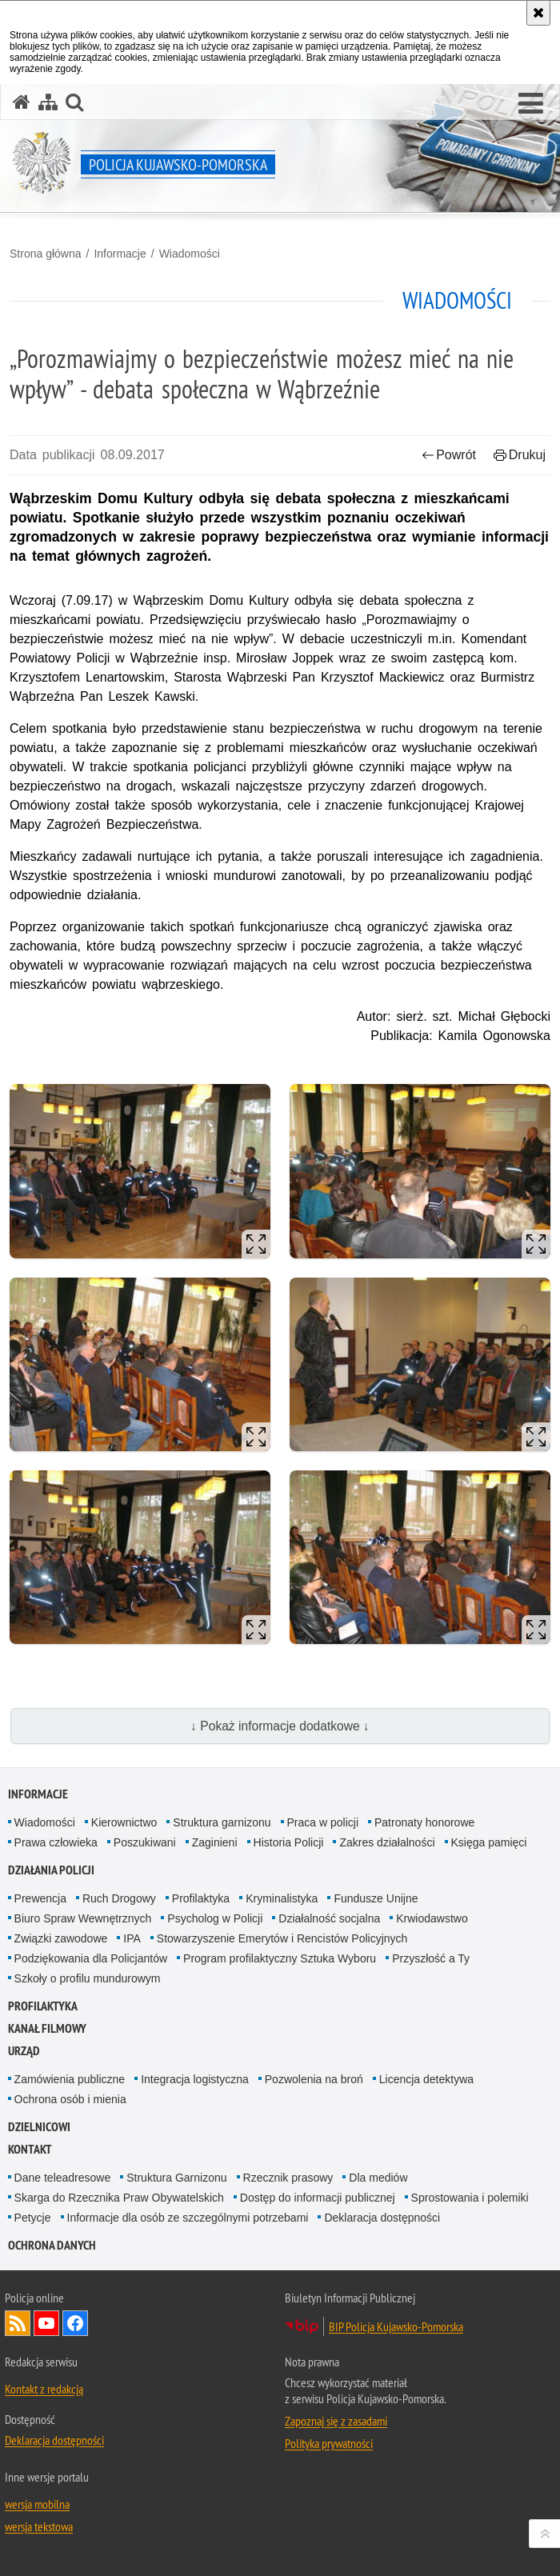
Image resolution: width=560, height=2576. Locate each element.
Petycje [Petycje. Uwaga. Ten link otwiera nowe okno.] (32, 2217)
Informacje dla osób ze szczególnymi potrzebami (188, 2217)
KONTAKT (30, 2149)
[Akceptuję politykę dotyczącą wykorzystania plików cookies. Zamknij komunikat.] (538, 13)
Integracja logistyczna (195, 2079)
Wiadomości (189, 253)
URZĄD (24, 2050)
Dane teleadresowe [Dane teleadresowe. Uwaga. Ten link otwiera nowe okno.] (62, 2177)
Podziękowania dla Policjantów (90, 1958)
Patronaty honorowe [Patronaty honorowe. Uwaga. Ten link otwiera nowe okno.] (424, 1822)
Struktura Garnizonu (176, 2177)
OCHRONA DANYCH (52, 2245)
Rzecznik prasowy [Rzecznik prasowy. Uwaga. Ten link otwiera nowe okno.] (288, 2177)
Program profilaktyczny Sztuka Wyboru (279, 1958)
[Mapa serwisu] (48, 102)
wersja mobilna (37, 2504)
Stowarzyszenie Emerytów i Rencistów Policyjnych (282, 1938)
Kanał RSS (17, 2323)
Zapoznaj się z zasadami (336, 2421)
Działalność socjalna (329, 1918)
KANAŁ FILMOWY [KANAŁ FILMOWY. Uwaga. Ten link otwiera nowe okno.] (47, 2028)
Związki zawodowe (61, 1938)
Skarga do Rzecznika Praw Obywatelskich (119, 2197)
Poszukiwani (145, 1842)
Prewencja (40, 1898)
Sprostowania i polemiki (470, 2197)
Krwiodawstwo (431, 1918)
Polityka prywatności (329, 2443)
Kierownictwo (124, 1822)
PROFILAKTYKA (43, 2006)
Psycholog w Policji (214, 1918)
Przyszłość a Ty (431, 1958)
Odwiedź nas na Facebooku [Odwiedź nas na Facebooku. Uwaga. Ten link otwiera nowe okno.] (75, 2323)
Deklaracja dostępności (382, 2217)
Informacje (120, 253)
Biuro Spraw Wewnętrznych (83, 1918)
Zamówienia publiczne (70, 2079)
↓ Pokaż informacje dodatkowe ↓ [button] (280, 1726)
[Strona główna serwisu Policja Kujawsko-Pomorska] (21, 102)
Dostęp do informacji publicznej (317, 2197)
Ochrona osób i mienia (70, 2099)
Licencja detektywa (426, 2079)
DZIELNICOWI (39, 2126)
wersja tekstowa (39, 2526)
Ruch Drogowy (119, 1898)
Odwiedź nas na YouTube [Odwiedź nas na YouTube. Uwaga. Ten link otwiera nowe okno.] (46, 2323)
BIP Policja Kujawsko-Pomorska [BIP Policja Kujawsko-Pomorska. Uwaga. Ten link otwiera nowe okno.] (396, 2326)
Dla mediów (378, 2177)
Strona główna (46, 253)
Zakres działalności (386, 1842)
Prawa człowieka (56, 1842)
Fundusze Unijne (376, 1898)
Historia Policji (289, 1842)
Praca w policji (322, 1822)
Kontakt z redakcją (44, 2389)
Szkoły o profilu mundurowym (87, 1978)
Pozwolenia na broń (314, 2079)
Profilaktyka (201, 1898)
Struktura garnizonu (221, 1822)
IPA (132, 1938)
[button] (530, 104)
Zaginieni (215, 1842)
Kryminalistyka (282, 1898)
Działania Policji (51, 1870)
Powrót (449, 455)
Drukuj (520, 455)
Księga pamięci (489, 1842)
